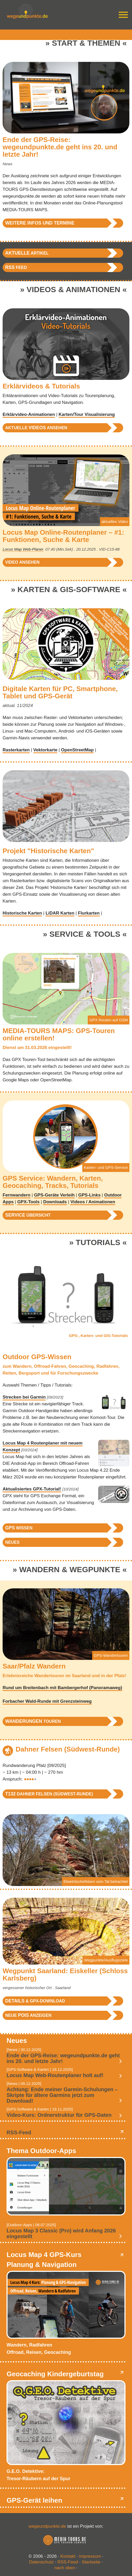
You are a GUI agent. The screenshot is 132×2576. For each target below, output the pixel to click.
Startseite (91, 2562)
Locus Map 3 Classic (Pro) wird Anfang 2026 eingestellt (61, 2233)
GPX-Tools (28, 1201)
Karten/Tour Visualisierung (87, 414)
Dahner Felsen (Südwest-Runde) (68, 1749)
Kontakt (68, 2556)
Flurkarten (88, 913)
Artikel (27, 253)
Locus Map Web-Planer (23, 549)
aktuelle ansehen (36, 427)
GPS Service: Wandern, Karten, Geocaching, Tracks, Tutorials (53, 1181)
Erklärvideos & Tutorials (41, 386)
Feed (16, 267)
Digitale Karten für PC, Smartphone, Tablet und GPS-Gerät (60, 692)
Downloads (55, 1201)
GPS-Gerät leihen (34, 2500)
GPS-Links (89, 1195)
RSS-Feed (19, 2132)
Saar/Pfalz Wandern (34, 1666)
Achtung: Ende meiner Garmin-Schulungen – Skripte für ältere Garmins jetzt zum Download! (62, 2095)
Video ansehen (22, 562)
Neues (12, 1542)
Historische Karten (22, 913)
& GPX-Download (35, 2000)
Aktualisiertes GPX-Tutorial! (32, 1489)
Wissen (19, 1527)
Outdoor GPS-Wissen (37, 1357)
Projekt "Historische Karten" (48, 851)
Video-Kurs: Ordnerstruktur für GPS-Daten (59, 2115)
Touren (33, 1721)
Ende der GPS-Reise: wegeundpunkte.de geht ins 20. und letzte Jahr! (60, 147)
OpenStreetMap (77, 749)
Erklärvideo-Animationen (29, 414)
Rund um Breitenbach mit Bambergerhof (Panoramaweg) (62, 1687)
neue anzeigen (28, 2015)
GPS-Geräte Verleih (54, 1195)
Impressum (90, 2556)
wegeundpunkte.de (47, 2526)
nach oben (64, 2567)
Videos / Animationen (92, 1201)
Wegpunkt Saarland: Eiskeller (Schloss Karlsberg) (65, 1974)
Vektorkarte (45, 749)
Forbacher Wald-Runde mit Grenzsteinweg (47, 1701)
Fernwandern (16, 1195)
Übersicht (28, 1215)
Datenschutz (41, 2562)
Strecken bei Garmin (24, 1397)
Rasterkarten (16, 749)
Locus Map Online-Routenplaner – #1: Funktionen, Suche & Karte (63, 536)
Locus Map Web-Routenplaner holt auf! (55, 2075)
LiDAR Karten (60, 913)
